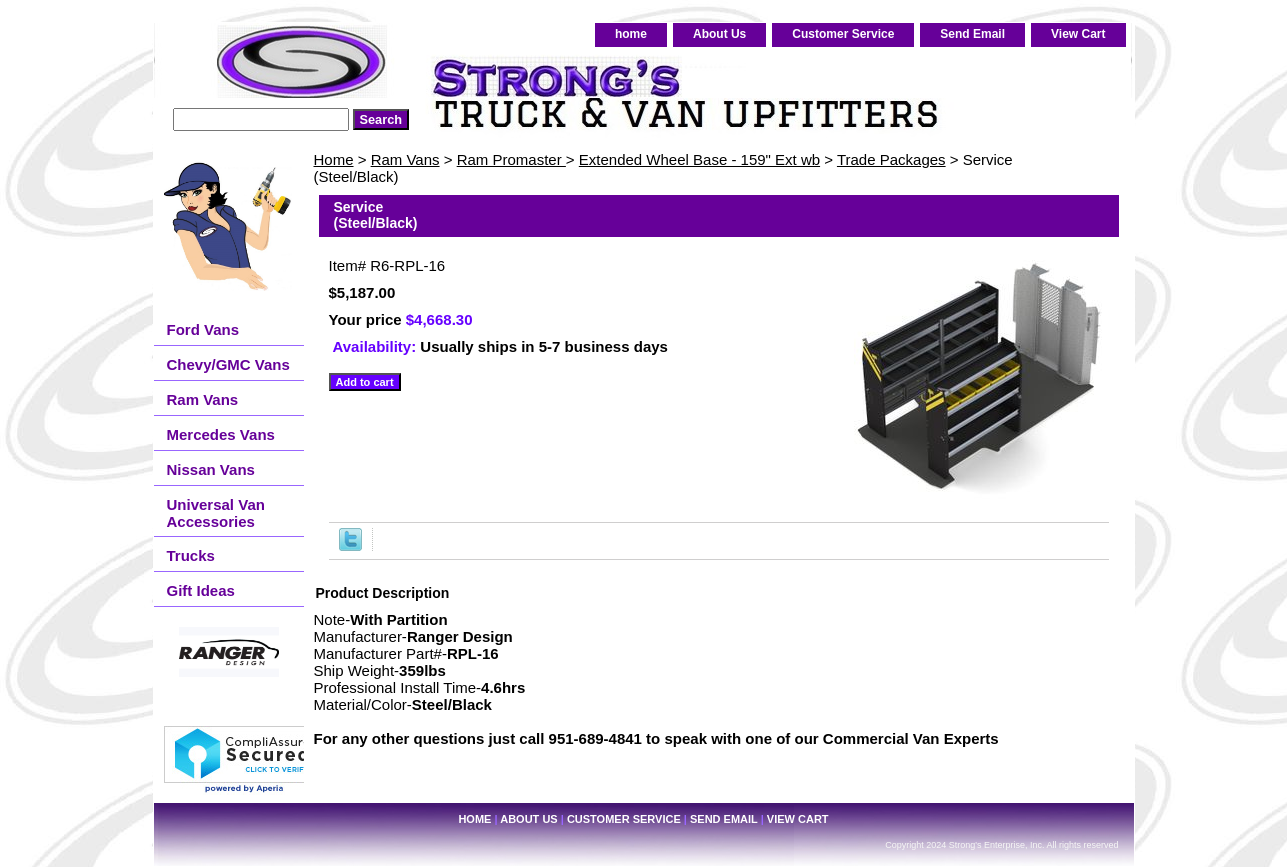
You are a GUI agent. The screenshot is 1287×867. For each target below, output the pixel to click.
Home (334, 159)
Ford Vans (203, 329)
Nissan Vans (211, 469)
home (631, 34)
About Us (719, 34)
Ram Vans (405, 159)
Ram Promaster (511, 159)
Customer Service (843, 34)
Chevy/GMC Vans (228, 364)
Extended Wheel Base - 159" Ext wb (699, 159)
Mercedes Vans (221, 434)
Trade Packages (891, 159)
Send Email (972, 34)
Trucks (191, 555)
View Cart (1078, 34)
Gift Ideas (201, 590)
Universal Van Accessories (216, 513)
